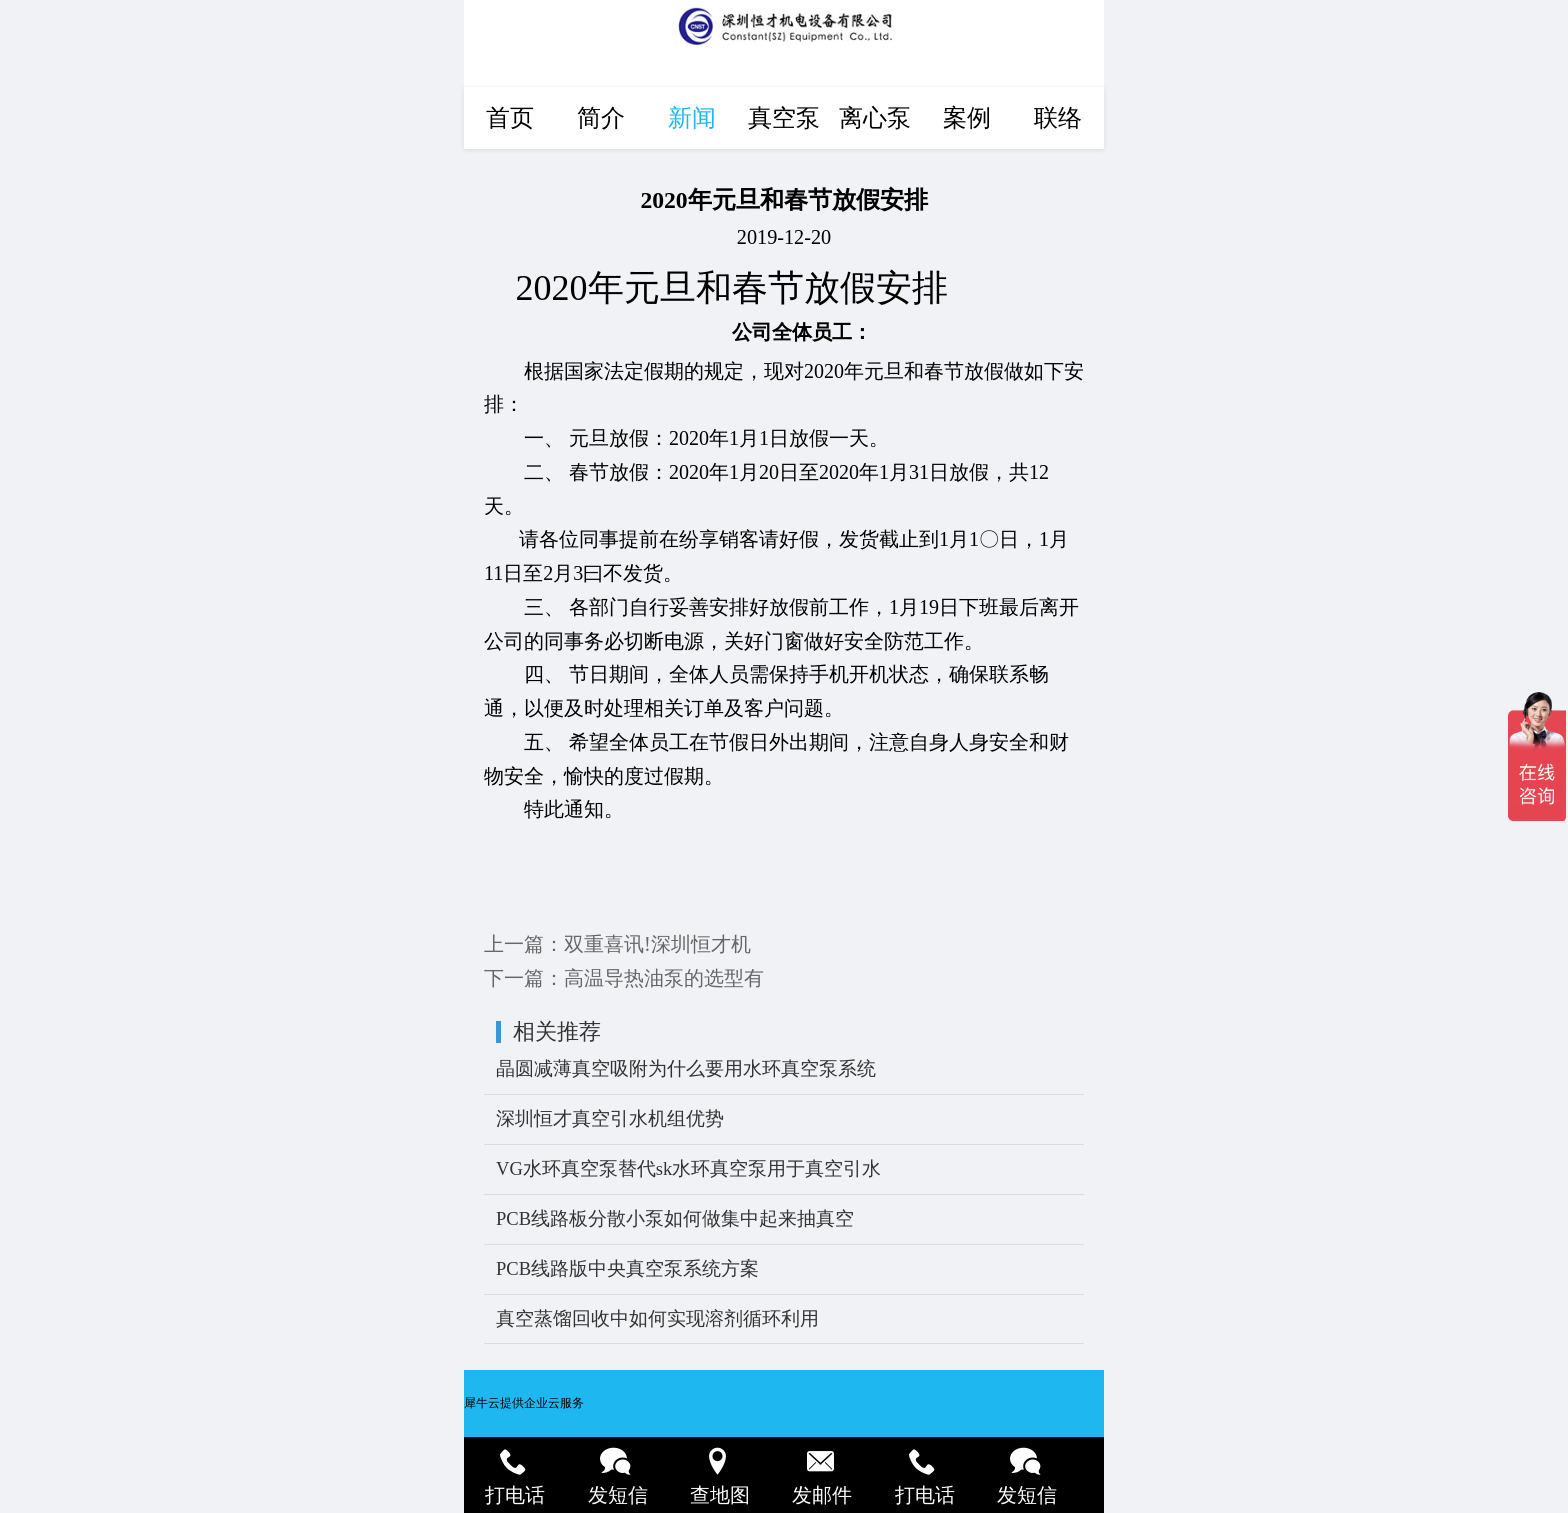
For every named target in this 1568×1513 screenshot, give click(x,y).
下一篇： (624, 978)
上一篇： (617, 944)
